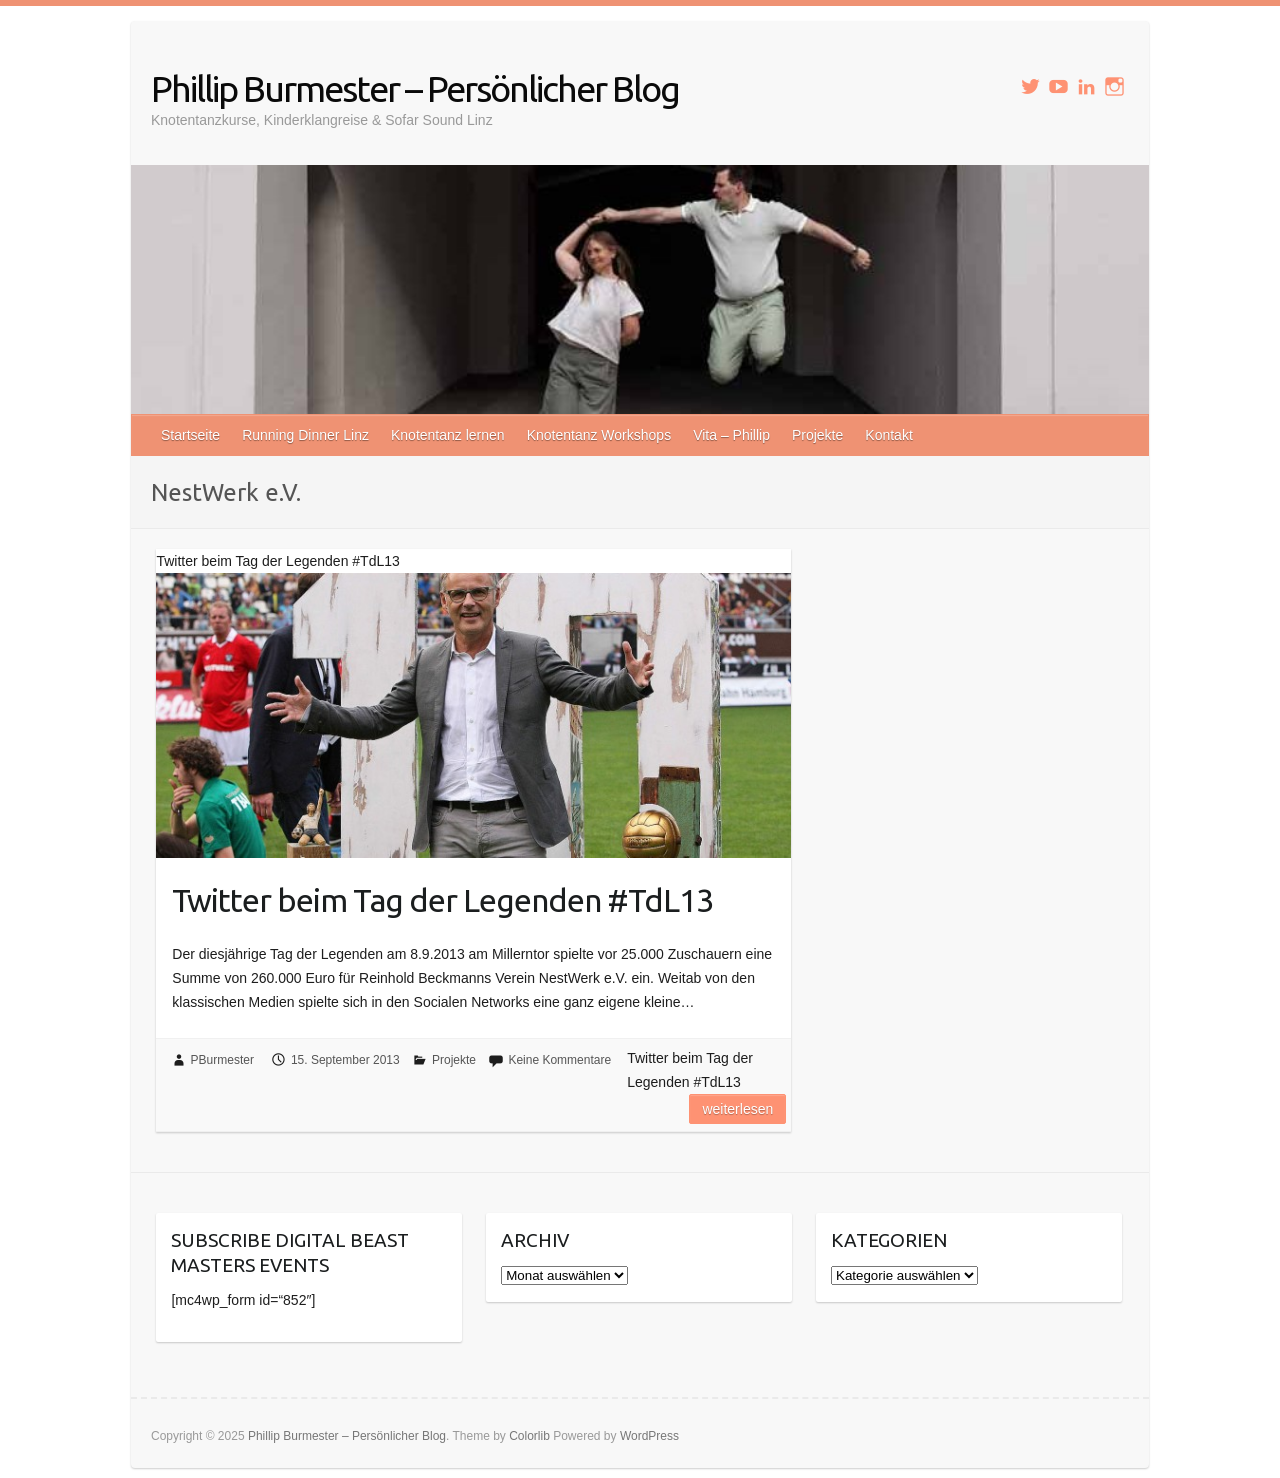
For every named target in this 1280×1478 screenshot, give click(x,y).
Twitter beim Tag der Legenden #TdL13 (442, 900)
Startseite (190, 435)
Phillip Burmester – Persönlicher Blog (415, 88)
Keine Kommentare (559, 1060)
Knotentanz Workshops (599, 435)
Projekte (817, 435)
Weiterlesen (737, 1109)
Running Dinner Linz (305, 435)
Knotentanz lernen (448, 435)
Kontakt (888, 435)
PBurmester (222, 1060)
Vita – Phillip (731, 435)
